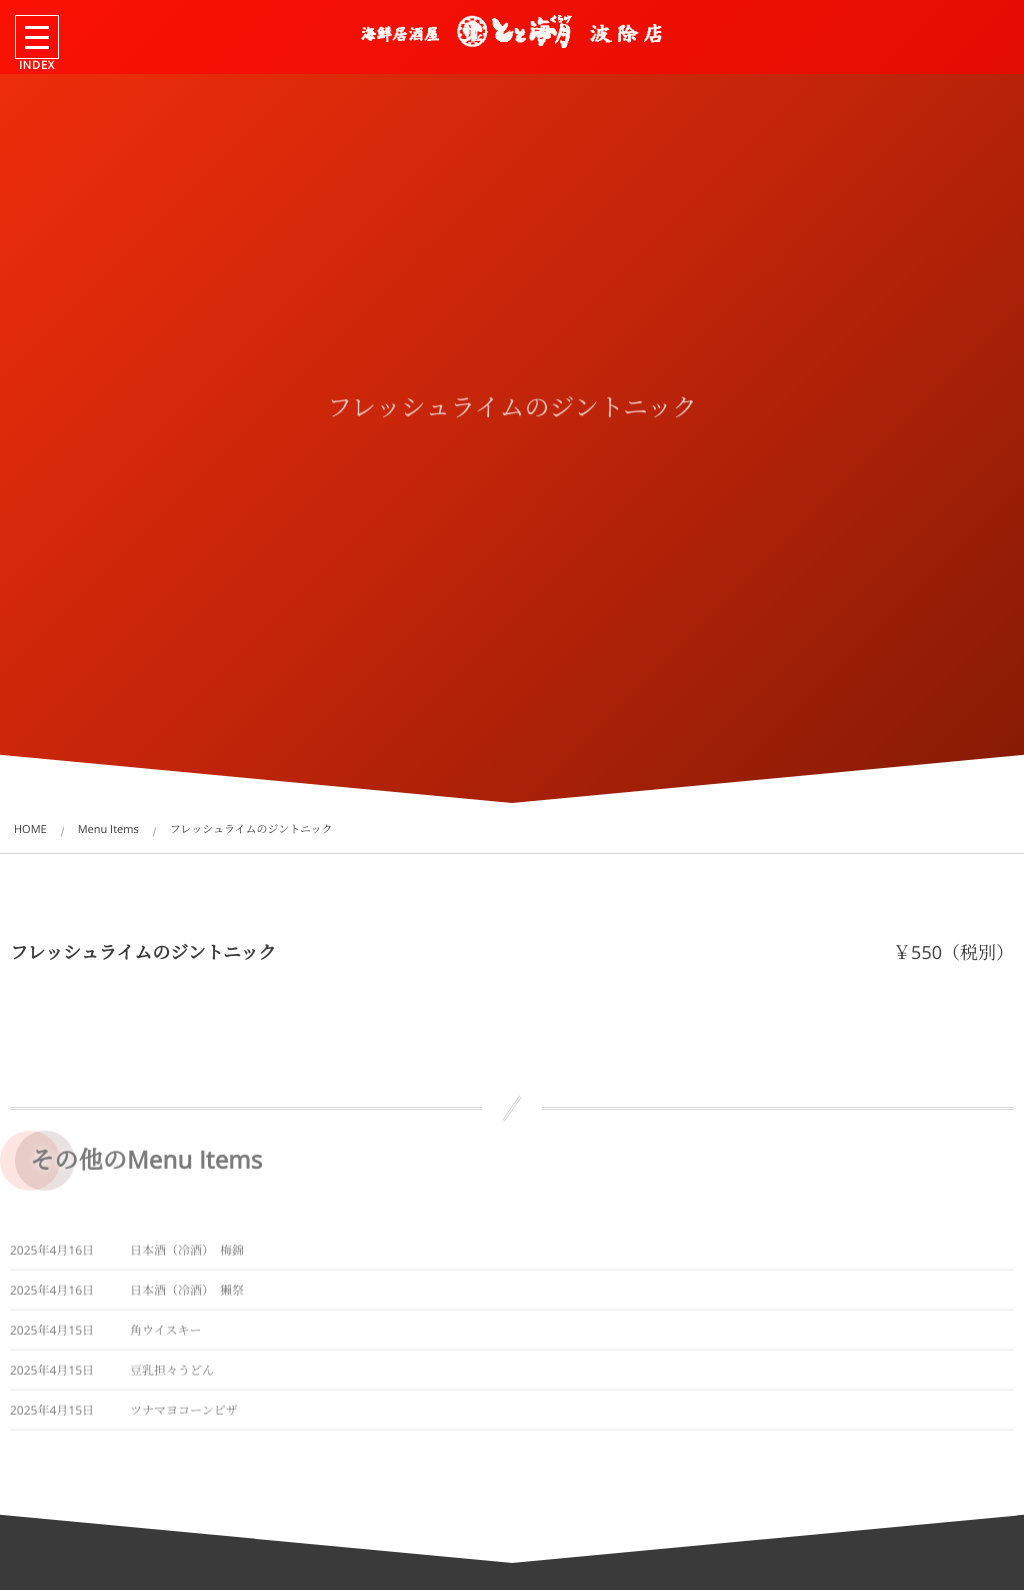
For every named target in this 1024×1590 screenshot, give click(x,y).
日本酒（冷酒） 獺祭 (187, 1296)
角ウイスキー (166, 1336)
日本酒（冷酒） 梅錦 (187, 1256)
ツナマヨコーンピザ (184, 1416)
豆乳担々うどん (172, 1376)
